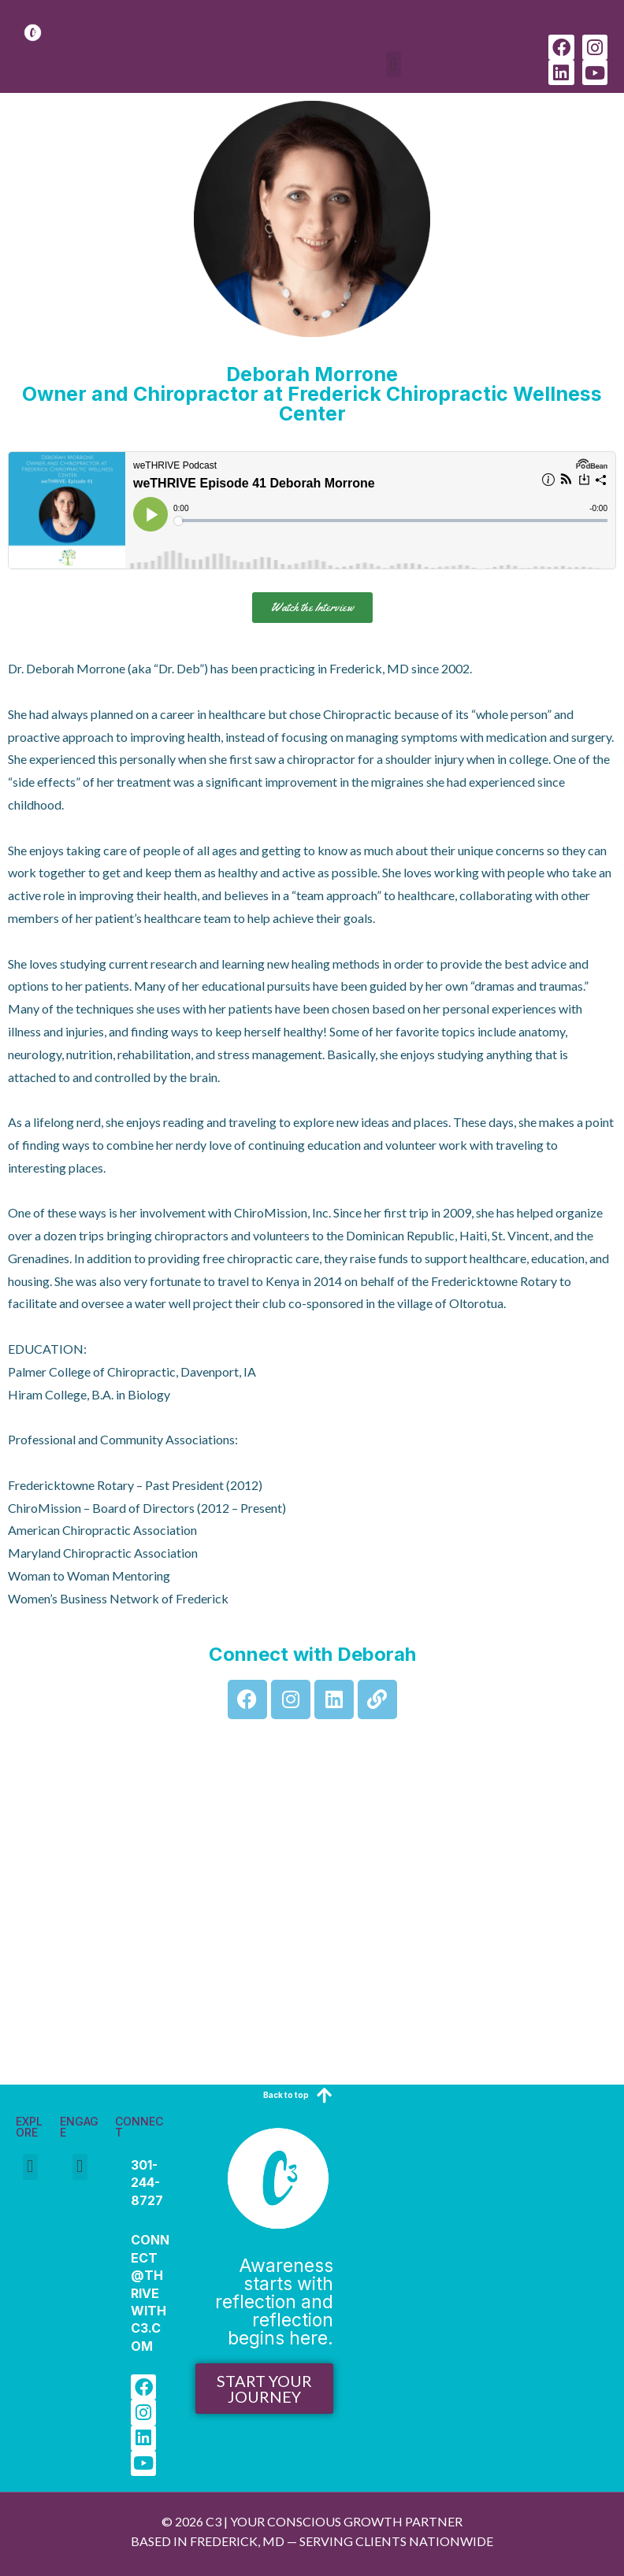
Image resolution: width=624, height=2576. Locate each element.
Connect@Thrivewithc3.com (150, 2292)
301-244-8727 (147, 2182)
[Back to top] (324, 2095)
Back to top (286, 2095)
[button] (393, 64)
